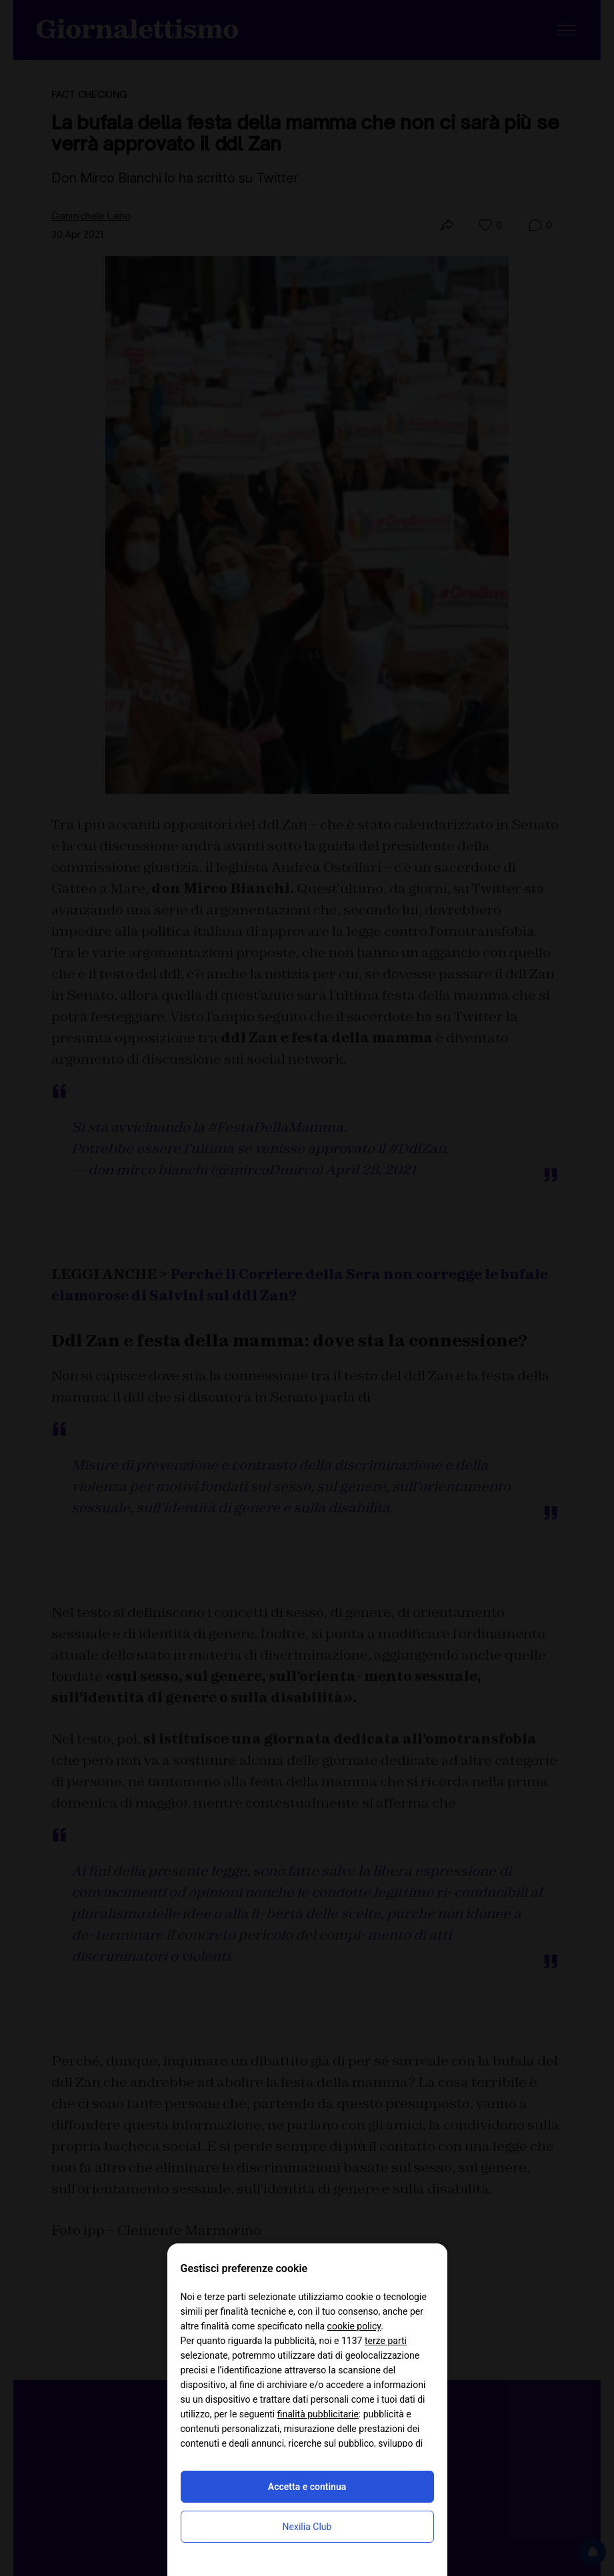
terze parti (386, 2340)
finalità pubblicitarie (318, 2414)
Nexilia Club (307, 2526)
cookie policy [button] (354, 2326)
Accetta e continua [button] (307, 2486)
